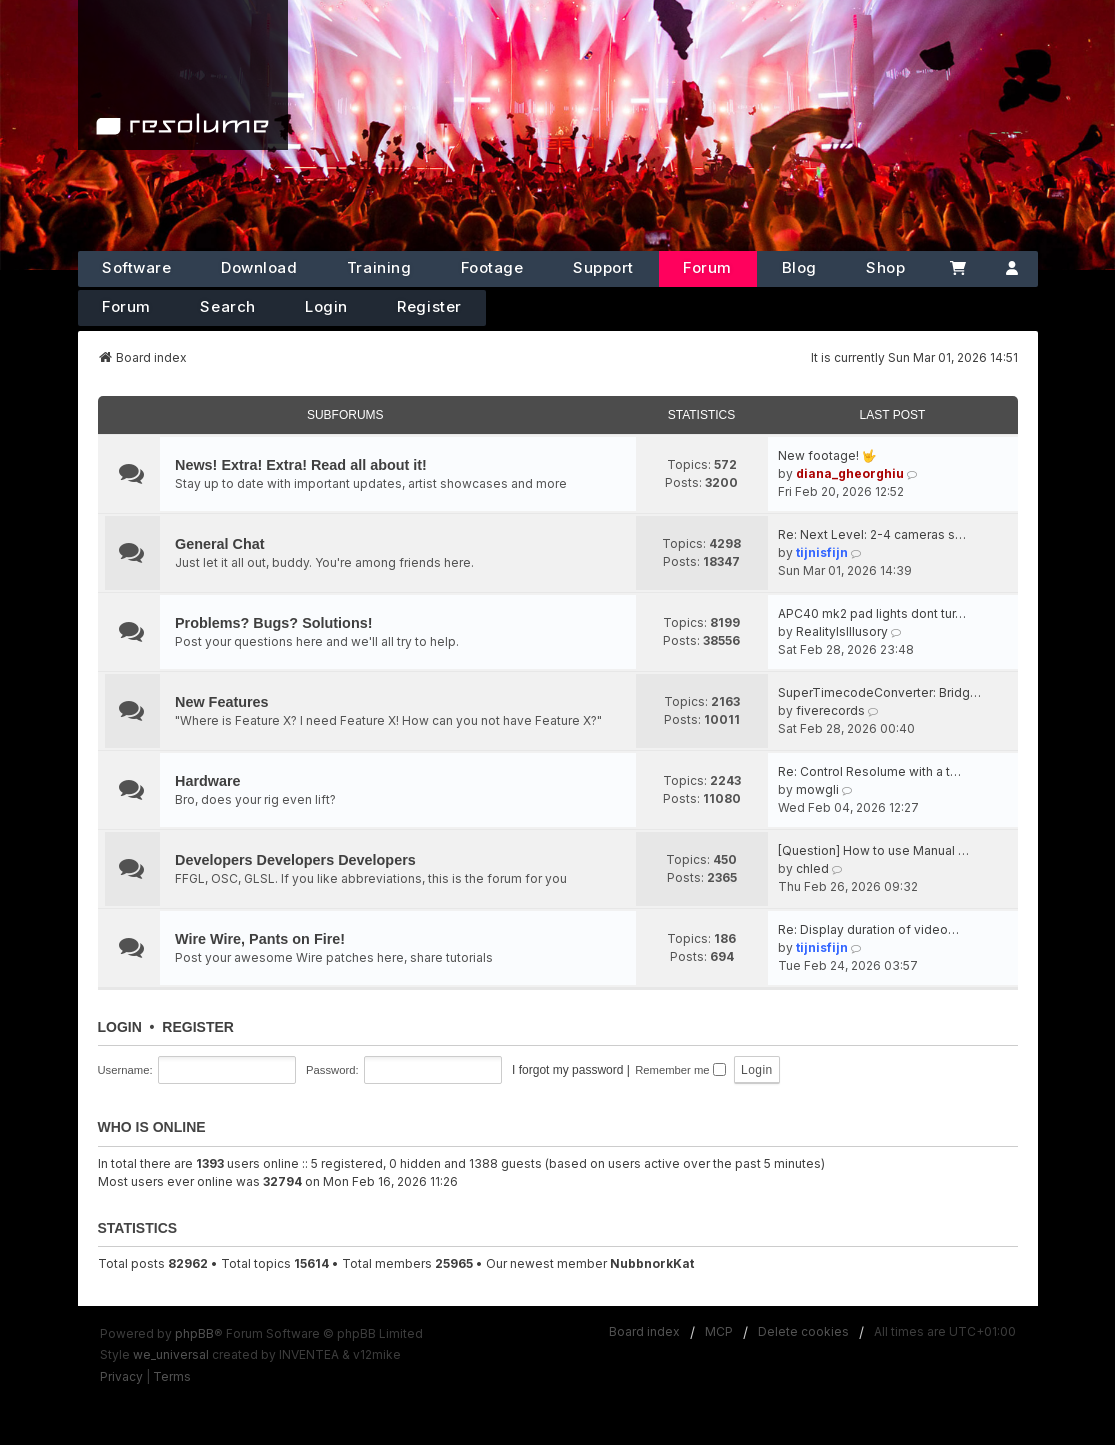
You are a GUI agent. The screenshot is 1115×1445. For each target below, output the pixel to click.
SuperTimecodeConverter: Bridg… (879, 692)
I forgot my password (567, 1070)
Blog (799, 267)
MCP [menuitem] (719, 1331)
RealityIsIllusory (842, 631)
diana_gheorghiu (850, 473)
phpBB (194, 1333)
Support (603, 267)
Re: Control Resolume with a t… (869, 771)
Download (259, 267)
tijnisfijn (822, 552)
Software (136, 267)
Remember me (680, 1070)
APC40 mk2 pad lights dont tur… (872, 613)
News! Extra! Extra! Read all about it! (301, 465)
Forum (707, 267)
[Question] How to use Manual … (873, 850)
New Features (222, 702)
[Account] (1012, 269)
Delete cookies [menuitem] (803, 1331)
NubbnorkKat (652, 1263)
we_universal (171, 1354)
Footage (492, 267)
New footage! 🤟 (827, 455)
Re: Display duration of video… (868, 929)
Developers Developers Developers (295, 860)
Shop (885, 267)
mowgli (817, 789)
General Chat (220, 544)
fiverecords (830, 710)
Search (227, 306)
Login (326, 306)
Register (429, 306)
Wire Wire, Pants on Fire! (260, 939)
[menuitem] (121, 1377)
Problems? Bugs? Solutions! (273, 623)
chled (812, 868)
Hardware (208, 781)
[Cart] (958, 269)
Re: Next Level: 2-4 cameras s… (872, 534)
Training (379, 267)
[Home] (183, 75)
